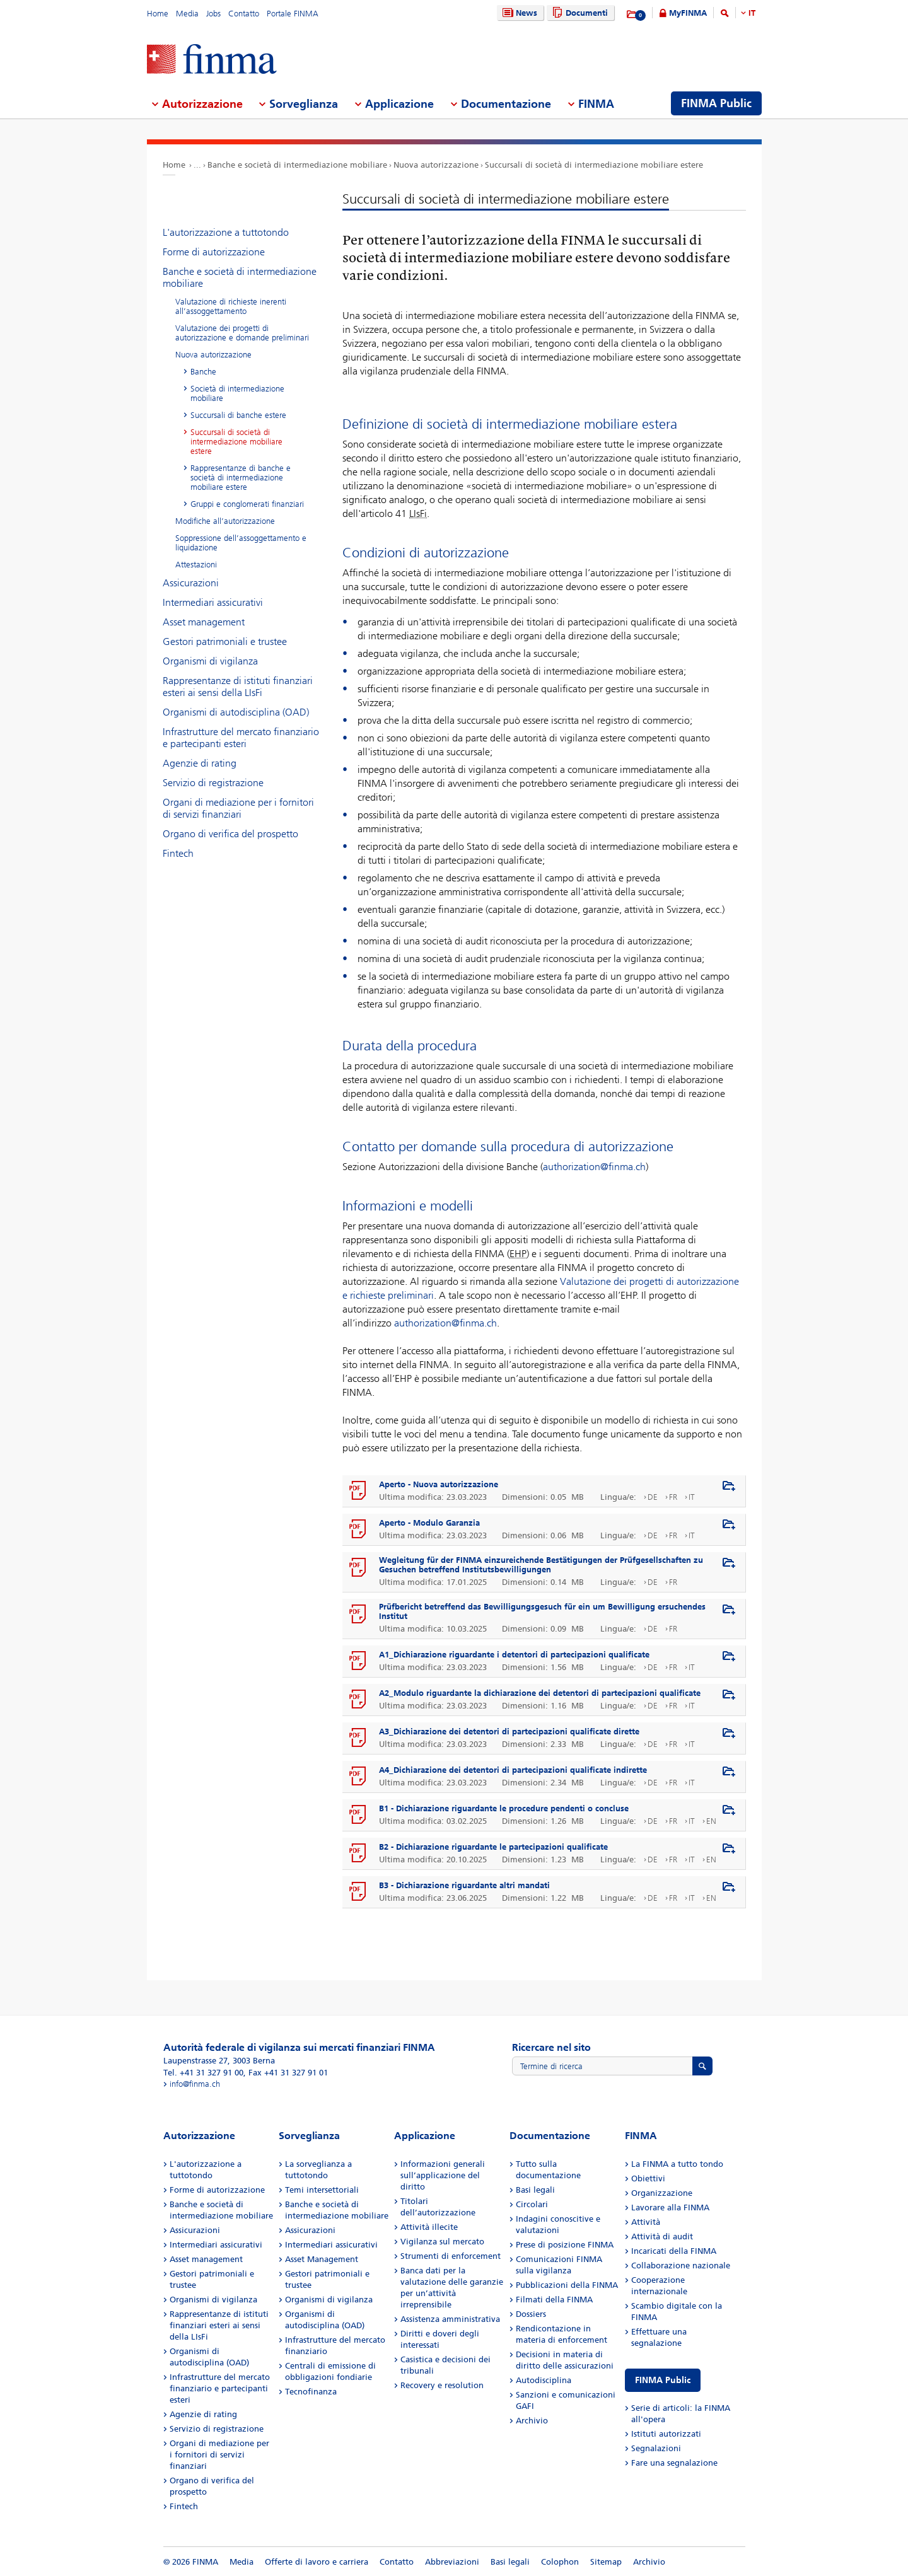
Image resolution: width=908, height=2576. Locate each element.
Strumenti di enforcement (450, 2256)
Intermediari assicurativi (213, 602)
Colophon (560, 2562)
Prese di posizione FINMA (565, 2244)
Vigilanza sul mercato (442, 2241)
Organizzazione (661, 2193)
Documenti (578, 13)
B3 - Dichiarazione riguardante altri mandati (464, 1885)
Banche (203, 371)
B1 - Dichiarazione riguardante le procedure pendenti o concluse (504, 1808)
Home (157, 13)
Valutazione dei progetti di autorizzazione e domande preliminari (242, 332)
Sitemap (606, 2562)
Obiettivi (648, 2178)
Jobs (213, 13)
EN (711, 1821)
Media (187, 13)
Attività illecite (429, 2227)
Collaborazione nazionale (680, 2265)
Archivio (532, 2420)
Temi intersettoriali (322, 2190)
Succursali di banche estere (238, 415)
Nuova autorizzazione (436, 165)
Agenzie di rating (199, 763)
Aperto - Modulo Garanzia (429, 1523)
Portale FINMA (292, 13)
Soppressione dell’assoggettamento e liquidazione (240, 542)
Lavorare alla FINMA (670, 2207)
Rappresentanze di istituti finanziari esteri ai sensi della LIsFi (238, 687)
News (518, 13)
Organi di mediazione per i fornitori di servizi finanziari (238, 808)
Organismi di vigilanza (210, 661)
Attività (645, 2222)
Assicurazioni (191, 583)
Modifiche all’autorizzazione (225, 521)
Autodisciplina (543, 2380)
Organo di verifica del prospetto (230, 834)
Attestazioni (196, 564)
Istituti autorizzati (666, 2434)
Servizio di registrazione (213, 783)
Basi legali (535, 2190)
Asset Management (321, 2259)
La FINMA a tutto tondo (677, 2164)
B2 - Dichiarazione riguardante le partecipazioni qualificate (493, 1847)
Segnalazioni (656, 2448)
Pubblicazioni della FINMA (567, 2285)
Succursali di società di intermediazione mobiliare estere (594, 165)
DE (653, 1497)
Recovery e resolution (442, 2385)
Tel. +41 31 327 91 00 (203, 2072)
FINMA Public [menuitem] (716, 103)
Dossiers (531, 2314)
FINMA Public (662, 2380)
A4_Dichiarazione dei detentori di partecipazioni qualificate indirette (513, 1770)
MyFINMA (688, 13)
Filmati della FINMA (554, 2299)
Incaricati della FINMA (673, 2251)
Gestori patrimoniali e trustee (225, 641)
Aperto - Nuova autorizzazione (438, 1484)
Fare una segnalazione (674, 2463)
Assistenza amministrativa (450, 2319)
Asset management (204, 622)
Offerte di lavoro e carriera (316, 2562)
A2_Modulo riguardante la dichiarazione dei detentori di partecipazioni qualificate (540, 1693)
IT (751, 13)
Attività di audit (662, 2236)
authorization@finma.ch (594, 1167)
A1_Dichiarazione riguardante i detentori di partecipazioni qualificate (514, 1654)
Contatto (243, 13)
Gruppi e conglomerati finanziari (247, 504)
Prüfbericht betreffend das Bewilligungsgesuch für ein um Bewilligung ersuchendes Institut (542, 1611)
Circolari (532, 2204)
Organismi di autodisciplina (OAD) (236, 712)
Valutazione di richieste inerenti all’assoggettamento (230, 306)
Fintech (178, 853)
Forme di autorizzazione (214, 252)
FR (673, 1497)
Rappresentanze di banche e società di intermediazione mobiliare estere (240, 477)
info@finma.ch (195, 2084)
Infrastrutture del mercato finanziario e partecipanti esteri (241, 738)
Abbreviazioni (452, 2562)
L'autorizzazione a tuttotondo (226, 232)
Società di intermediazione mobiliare (237, 393)
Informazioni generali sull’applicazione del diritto (442, 2175)
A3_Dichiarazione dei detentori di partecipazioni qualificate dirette (509, 1731)
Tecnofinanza (311, 2391)
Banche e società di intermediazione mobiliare (297, 165)
